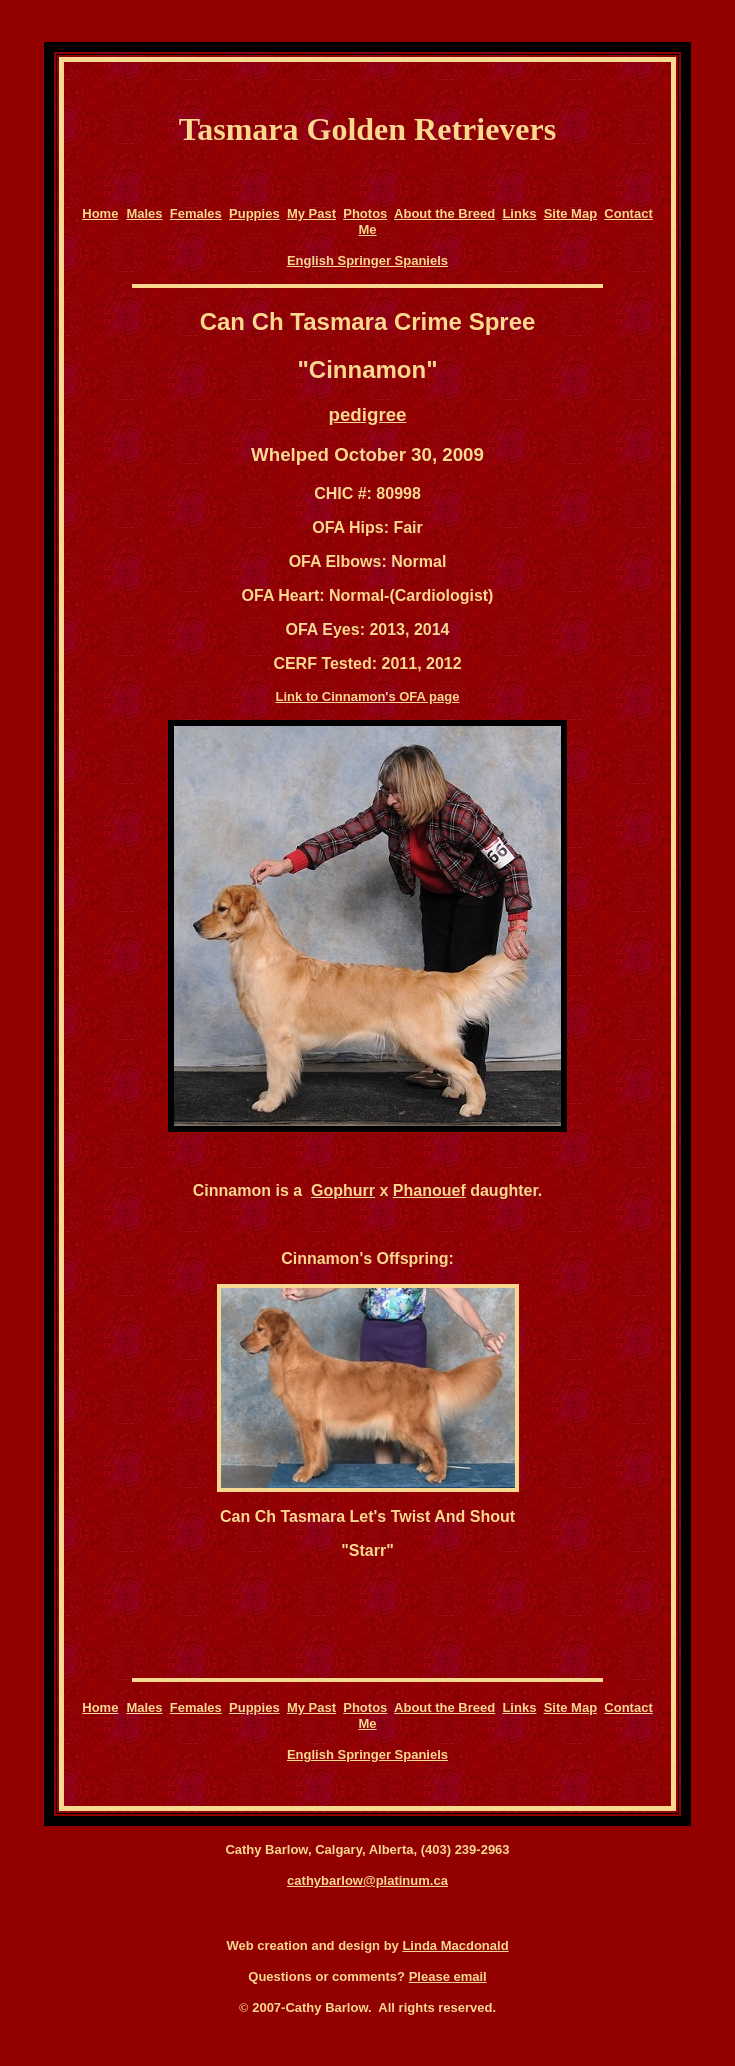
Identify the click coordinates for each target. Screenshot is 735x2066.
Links (519, 213)
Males (144, 213)
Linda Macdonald (455, 1945)
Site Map (570, 213)
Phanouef (429, 1190)
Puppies (254, 213)
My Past (311, 213)
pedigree (368, 414)
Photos (365, 213)
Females (196, 213)
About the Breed (444, 213)
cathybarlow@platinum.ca (367, 1880)
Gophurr (343, 1190)
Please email (448, 1976)
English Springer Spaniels (367, 260)
